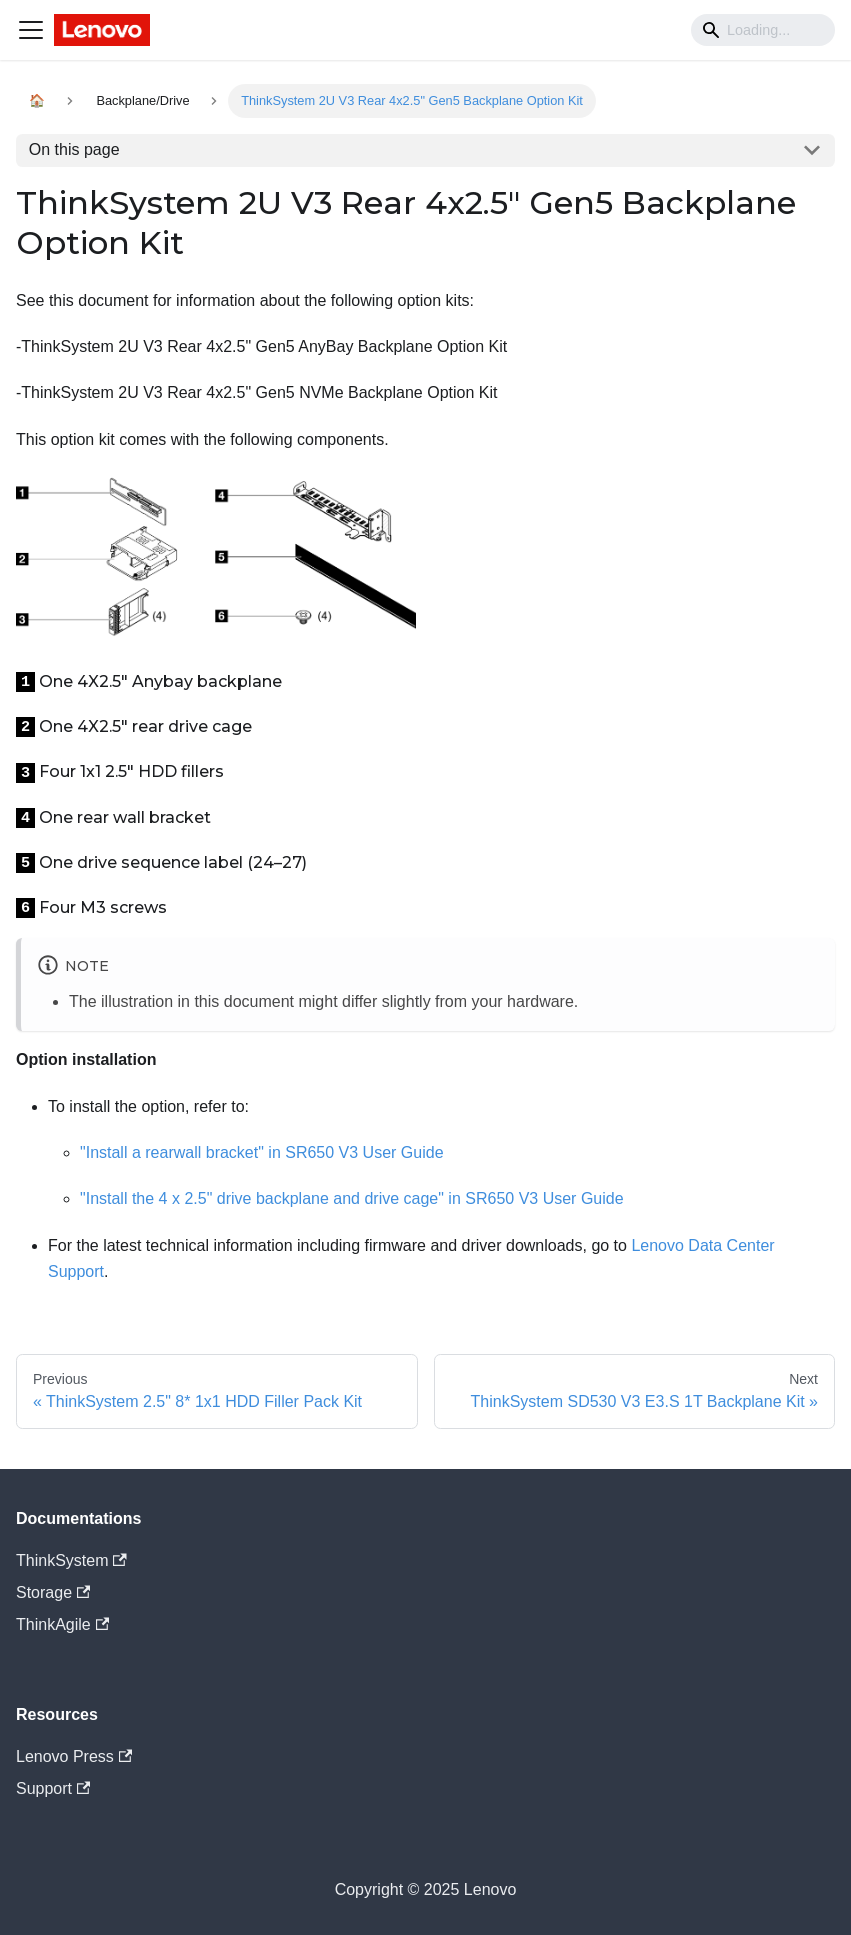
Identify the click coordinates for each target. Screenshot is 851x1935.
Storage (53, 1592)
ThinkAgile (62, 1624)
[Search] (763, 30)
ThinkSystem (71, 1560)
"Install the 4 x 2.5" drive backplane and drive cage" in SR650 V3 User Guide (352, 1198)
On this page (74, 149)
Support (53, 1788)
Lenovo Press (74, 1756)
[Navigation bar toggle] (31, 30)
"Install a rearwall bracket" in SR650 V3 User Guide (262, 1152)
